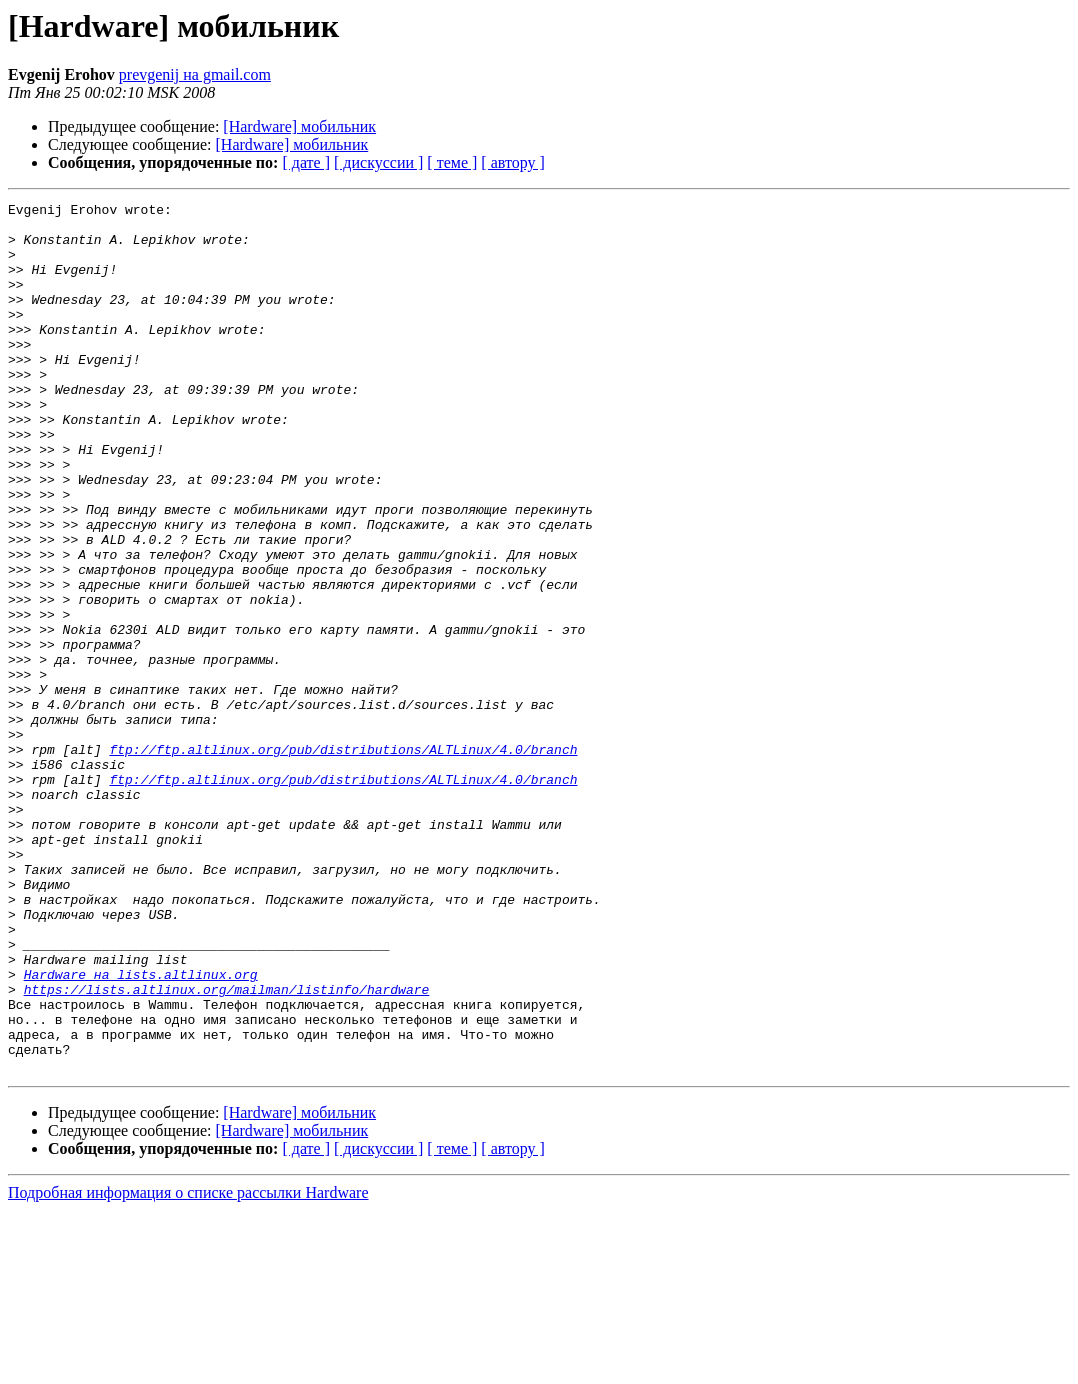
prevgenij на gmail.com (195, 74)
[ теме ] (452, 162)
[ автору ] (512, 162)
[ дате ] (306, 162)
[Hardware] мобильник (299, 126)
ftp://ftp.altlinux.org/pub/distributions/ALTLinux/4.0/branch (343, 860)
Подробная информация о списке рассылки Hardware (188, 1366)
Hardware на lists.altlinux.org (141, 1130)
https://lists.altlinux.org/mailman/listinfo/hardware (227, 1148)
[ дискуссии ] (378, 162)
